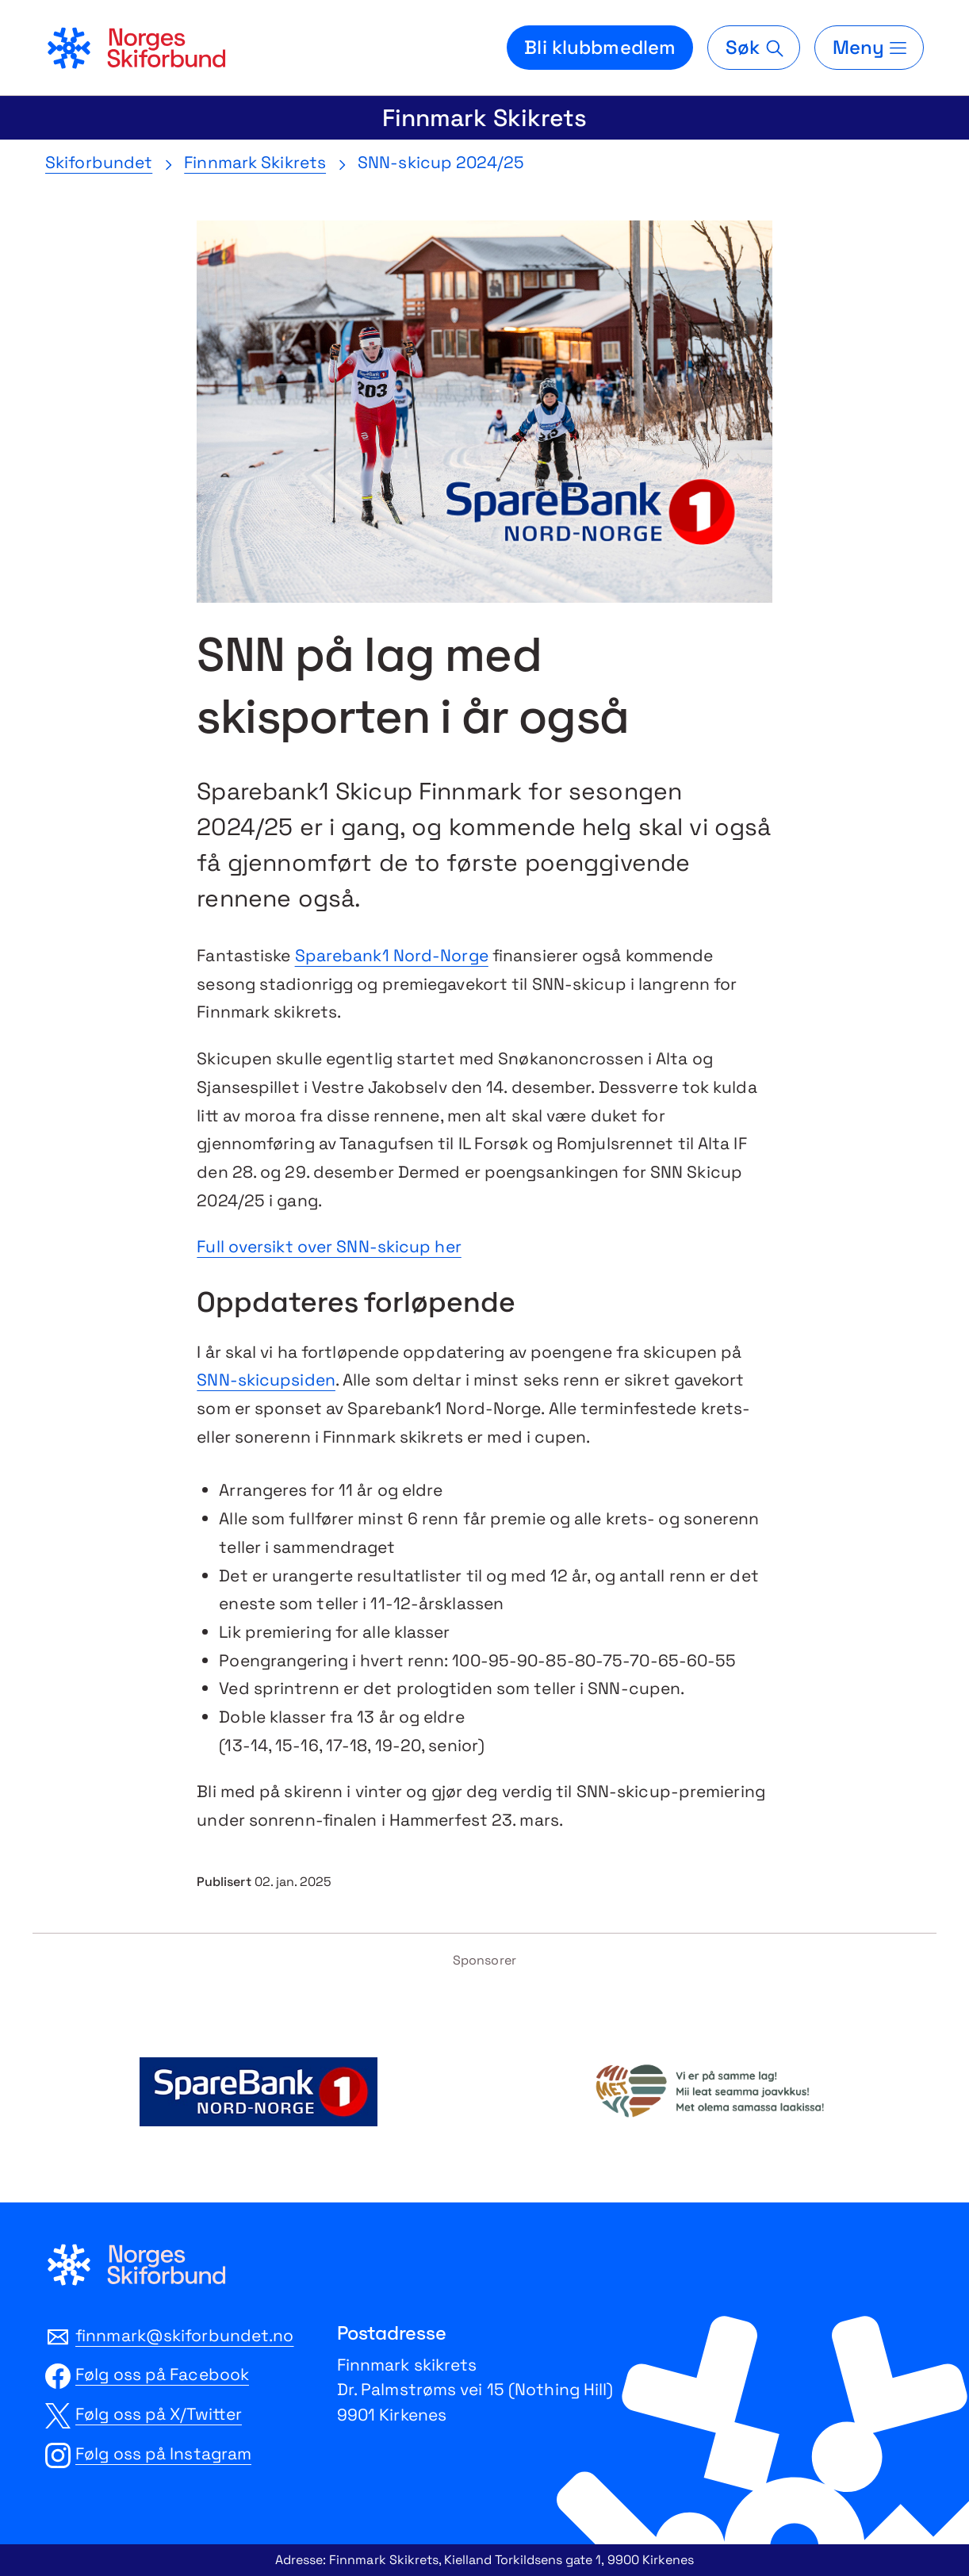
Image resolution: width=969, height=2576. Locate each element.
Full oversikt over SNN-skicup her (329, 1246)
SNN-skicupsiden (266, 1379)
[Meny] (869, 47)
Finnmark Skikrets (484, 117)
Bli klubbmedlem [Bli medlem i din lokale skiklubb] (600, 47)
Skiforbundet (98, 162)
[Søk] (753, 47)
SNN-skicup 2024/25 (441, 162)
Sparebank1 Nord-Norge (391, 955)
